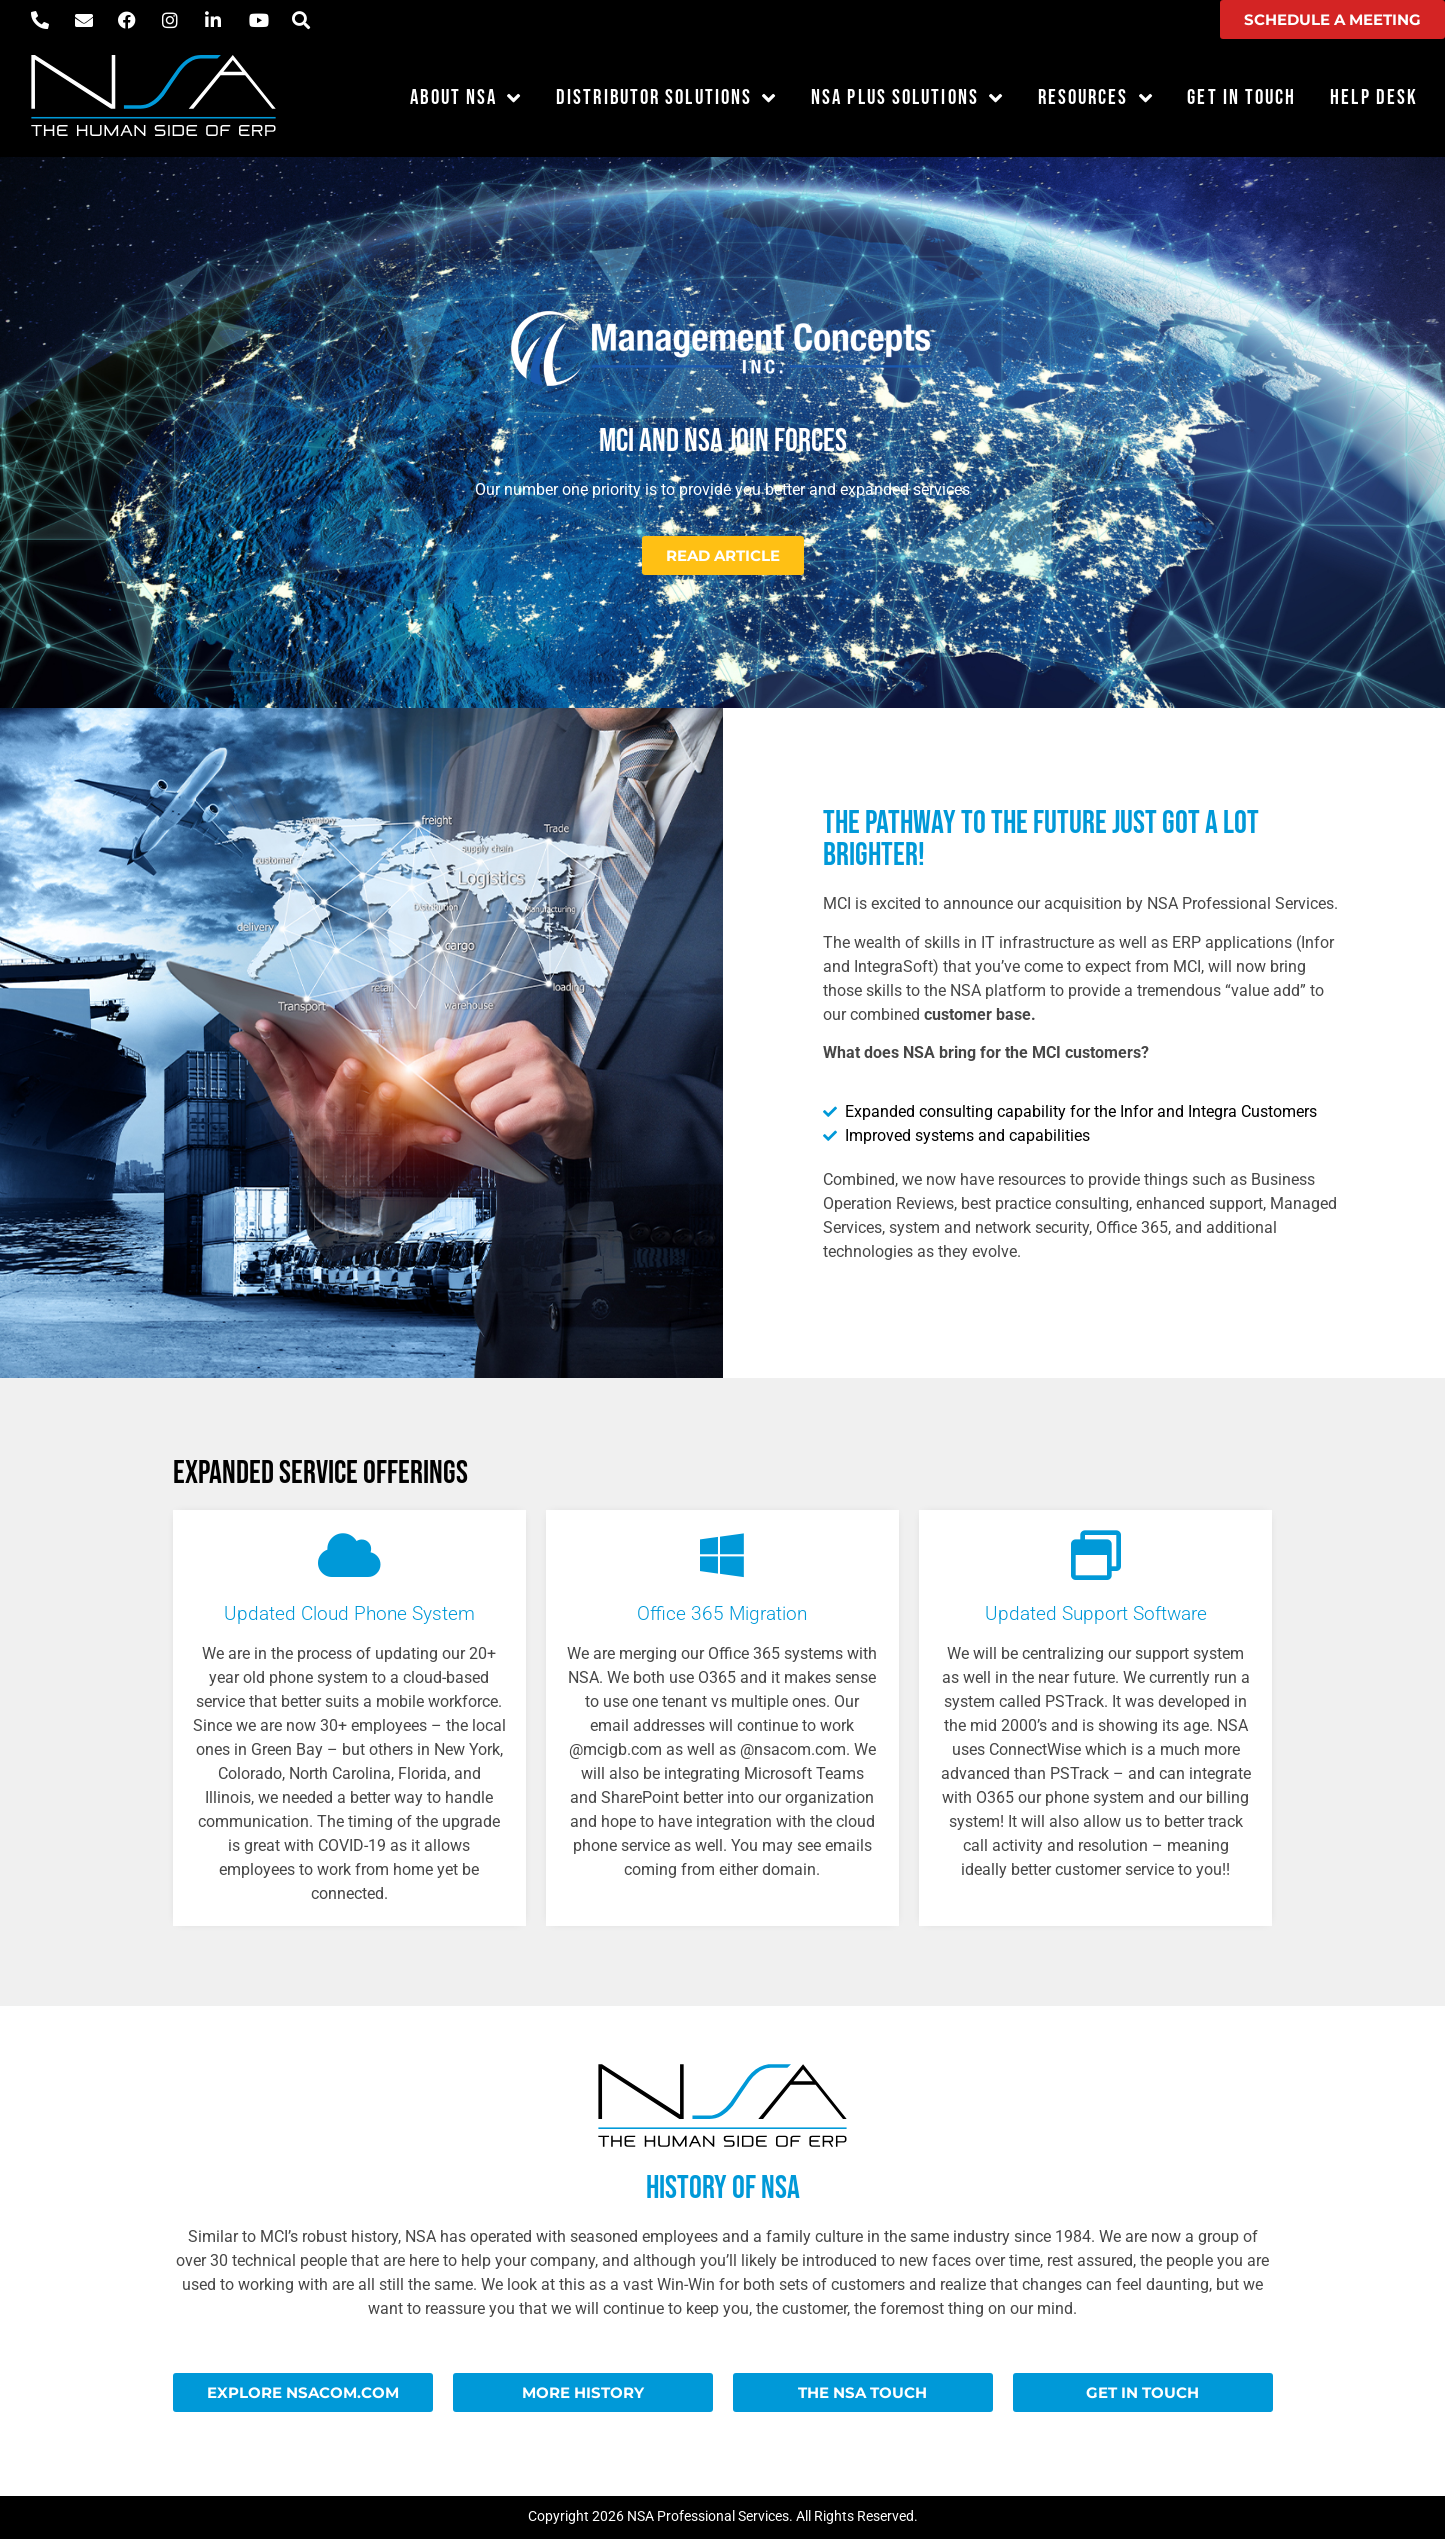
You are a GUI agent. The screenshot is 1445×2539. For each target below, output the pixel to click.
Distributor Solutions (666, 98)
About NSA (466, 98)
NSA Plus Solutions (907, 98)
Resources (1096, 98)
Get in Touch (1241, 97)
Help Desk (1374, 97)
